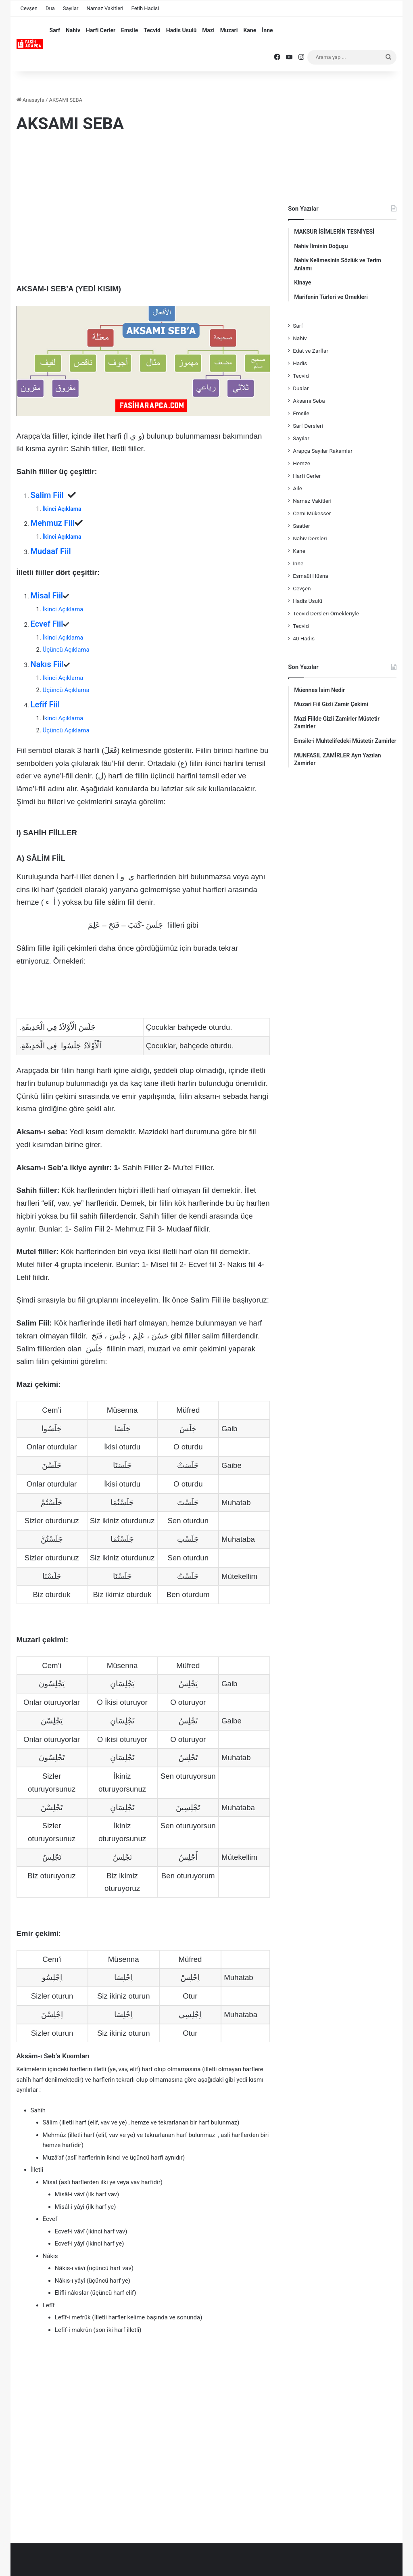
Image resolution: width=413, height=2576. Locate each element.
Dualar (301, 388)
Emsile (129, 30)
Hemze (301, 463)
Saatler (301, 526)
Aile (297, 488)
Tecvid (152, 30)
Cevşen (29, 8)
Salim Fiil (49, 495)
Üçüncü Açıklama (66, 649)
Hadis (300, 363)
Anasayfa (30, 100)
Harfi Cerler (100, 30)
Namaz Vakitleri (104, 8)
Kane (249, 30)
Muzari (229, 30)
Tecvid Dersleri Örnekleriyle (326, 613)
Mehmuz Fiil (53, 523)
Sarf (55, 30)
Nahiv (73, 30)
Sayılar (71, 8)
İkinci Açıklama (62, 509)
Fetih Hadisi (145, 8)
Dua (50, 8)
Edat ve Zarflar (310, 350)
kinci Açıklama (63, 718)
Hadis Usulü (181, 30)
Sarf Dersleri (308, 425)
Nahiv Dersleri (310, 538)
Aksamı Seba (309, 400)
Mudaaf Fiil (51, 551)
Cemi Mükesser (312, 513)
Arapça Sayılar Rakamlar (323, 450)
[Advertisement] (143, 205)
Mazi (208, 30)
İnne (267, 30)
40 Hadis (304, 638)
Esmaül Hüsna (310, 576)
